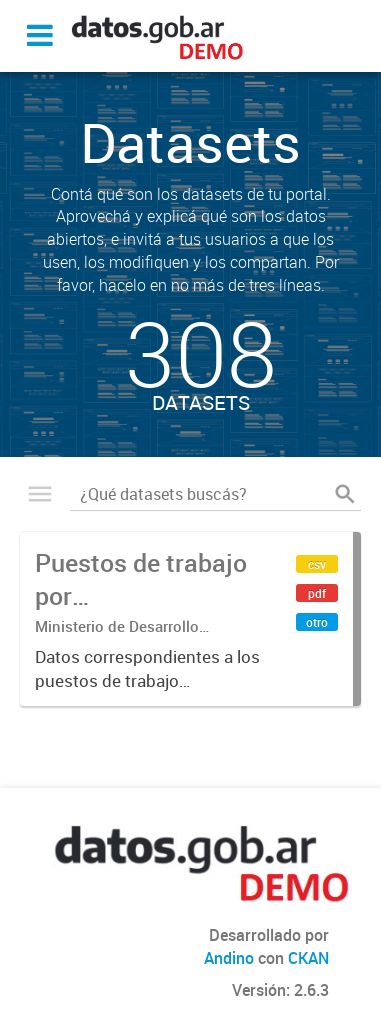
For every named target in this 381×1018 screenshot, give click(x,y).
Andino (229, 958)
